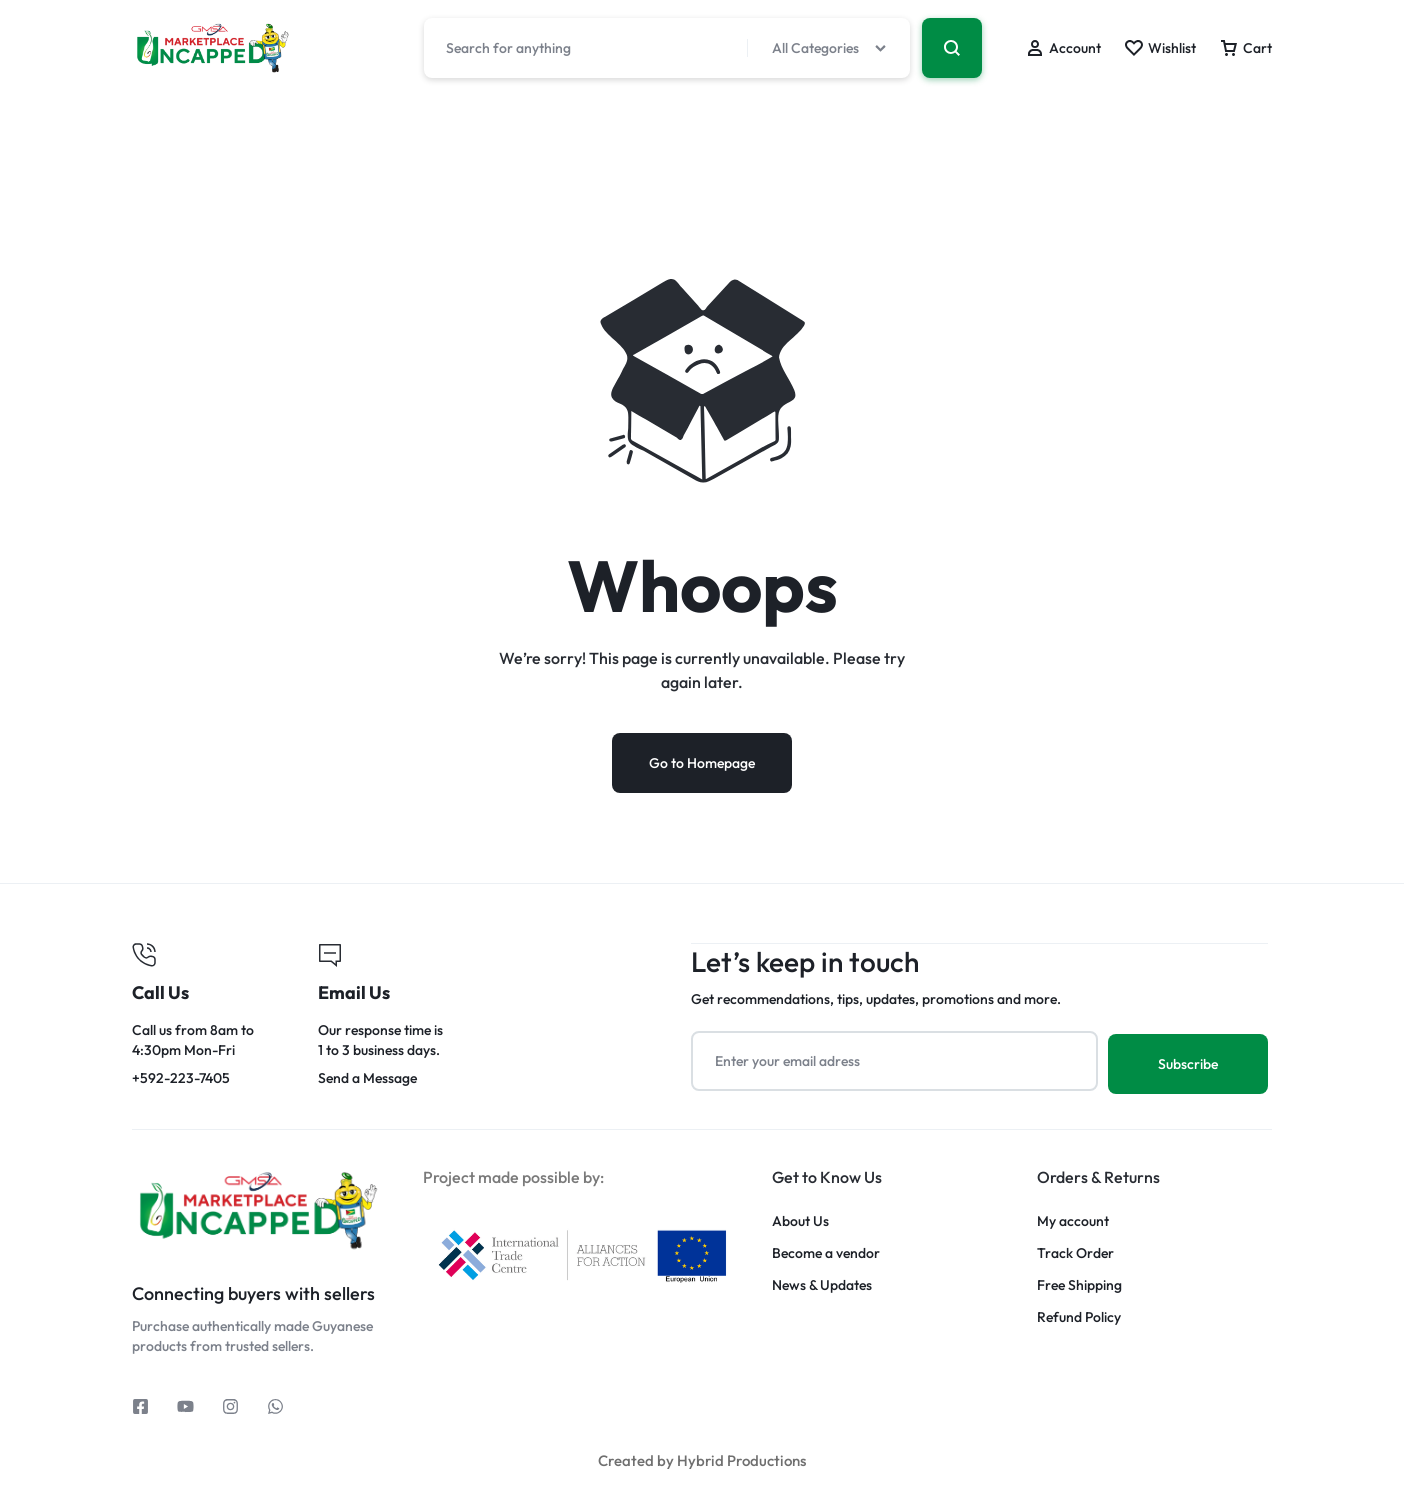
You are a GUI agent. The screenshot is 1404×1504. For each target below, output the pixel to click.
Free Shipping (1079, 1284)
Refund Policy (1079, 1316)
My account (1073, 1220)
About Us (800, 1220)
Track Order (1075, 1252)
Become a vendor (826, 1252)
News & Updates (822, 1284)
